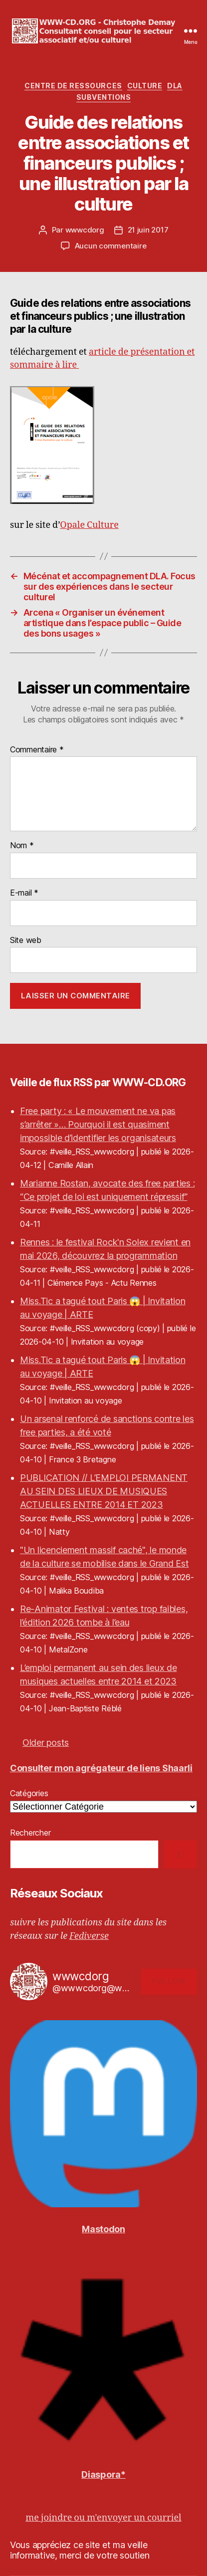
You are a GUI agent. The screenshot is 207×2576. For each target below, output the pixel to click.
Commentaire (37, 749)
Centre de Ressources (73, 85)
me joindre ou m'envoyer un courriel (103, 2518)
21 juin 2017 (148, 229)
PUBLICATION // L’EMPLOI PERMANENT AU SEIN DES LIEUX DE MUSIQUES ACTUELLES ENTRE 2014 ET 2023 (104, 1491)
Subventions (103, 97)
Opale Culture (89, 525)
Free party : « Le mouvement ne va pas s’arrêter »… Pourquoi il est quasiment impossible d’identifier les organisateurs (98, 1124)
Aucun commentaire (111, 245)
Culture (145, 85)
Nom (22, 845)
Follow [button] (169, 1981)
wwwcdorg (84, 229)
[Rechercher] (180, 1854)
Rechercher (30, 1833)
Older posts (45, 1742)
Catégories (29, 1793)
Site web (25, 940)
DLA (175, 85)
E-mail (24, 893)
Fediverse (89, 1936)
